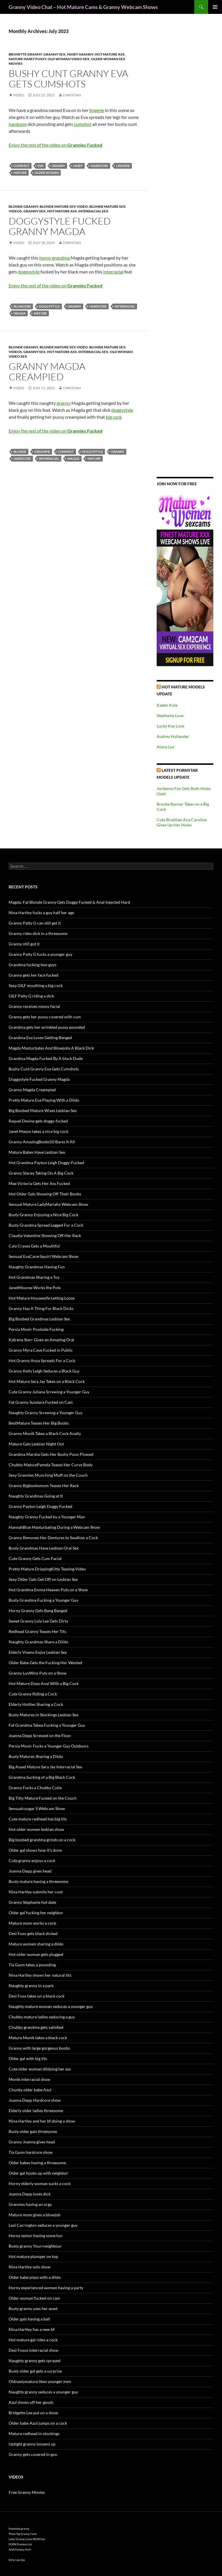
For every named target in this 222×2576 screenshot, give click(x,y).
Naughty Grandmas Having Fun (37, 1266)
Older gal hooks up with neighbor (38, 2173)
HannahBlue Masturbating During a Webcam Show (54, 1527)
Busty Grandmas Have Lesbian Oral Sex (44, 1548)
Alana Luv (165, 746)
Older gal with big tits (28, 2058)
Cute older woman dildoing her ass (40, 2068)
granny (58, 166)
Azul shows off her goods (31, 2402)
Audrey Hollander (173, 736)
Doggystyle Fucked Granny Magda (60, 226)
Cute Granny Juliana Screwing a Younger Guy (49, 1391)
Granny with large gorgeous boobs (39, 2048)
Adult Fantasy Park (20, 2549)
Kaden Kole (167, 705)
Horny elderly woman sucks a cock (40, 2183)
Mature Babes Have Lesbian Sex (37, 1152)
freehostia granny (19, 2528)
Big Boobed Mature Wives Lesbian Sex (43, 1110)
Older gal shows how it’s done (35, 1850)
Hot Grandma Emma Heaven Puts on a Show (48, 1589)
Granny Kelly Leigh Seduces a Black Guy (44, 1370)
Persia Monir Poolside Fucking (36, 1329)
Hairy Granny (80, 54)
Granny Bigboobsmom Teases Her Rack (44, 1485)
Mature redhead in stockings (34, 2433)
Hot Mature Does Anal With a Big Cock (44, 1683)
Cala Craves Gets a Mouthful (34, 1245)
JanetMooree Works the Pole (35, 1287)
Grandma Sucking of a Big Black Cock (42, 1777)
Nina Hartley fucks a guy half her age (41, 912)
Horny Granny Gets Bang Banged (38, 1610)
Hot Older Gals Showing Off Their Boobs (45, 1193)
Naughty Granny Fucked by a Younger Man (47, 1516)
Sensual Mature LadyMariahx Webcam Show (48, 1204)
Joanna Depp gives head (30, 1870)
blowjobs (22, 306)
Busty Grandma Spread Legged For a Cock (46, 1225)
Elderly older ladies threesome (36, 2110)
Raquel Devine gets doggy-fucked (38, 1120)
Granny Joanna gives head (32, 2141)
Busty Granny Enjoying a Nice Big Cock (43, 1214)
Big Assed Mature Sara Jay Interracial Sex (45, 1766)
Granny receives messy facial (34, 1006)
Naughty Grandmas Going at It (36, 1495)
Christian (72, 95)
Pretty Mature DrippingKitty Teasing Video (47, 1568)
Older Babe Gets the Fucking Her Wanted (45, 1662)
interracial (113, 271)
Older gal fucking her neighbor (36, 1912)
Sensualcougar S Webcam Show (37, 1808)
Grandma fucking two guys (32, 964)
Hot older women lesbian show (36, 1829)
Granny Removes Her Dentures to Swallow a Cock (53, 1537)
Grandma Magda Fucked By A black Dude (46, 1058)
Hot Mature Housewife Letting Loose (42, 1298)
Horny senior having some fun (35, 2235)
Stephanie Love (170, 715)
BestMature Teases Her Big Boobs (39, 1423)
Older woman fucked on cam (34, 2298)
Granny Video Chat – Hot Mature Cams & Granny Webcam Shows (83, 7)
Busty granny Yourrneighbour (35, 2246)
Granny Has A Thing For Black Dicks (41, 1308)
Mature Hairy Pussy (27, 59)
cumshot (82, 124)
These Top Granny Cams (23, 2533)
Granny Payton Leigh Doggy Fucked (40, 1506)
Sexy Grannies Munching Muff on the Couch (48, 1475)
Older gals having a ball (29, 2318)
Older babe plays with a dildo (35, 2277)
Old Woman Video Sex (69, 59)
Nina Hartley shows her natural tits (40, 1975)
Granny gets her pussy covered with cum (45, 1016)
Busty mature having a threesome (38, 1881)
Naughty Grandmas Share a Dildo (38, 1641)
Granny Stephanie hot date (32, 1902)
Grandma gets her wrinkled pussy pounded (47, 1027)
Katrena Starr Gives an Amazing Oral (41, 1339)
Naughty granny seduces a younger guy (43, 2391)
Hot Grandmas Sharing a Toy (34, 1277)
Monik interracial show (29, 2079)
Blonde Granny (23, 206)
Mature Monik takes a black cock (38, 2037)
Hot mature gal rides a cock (33, 2339)
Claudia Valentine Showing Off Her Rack (45, 1235)
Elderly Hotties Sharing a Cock (36, 1704)
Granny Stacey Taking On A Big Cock (41, 1173)
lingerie (96, 110)
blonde (20, 451)
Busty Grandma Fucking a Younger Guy (43, 1600)
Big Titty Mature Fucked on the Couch (43, 1798)
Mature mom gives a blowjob (34, 2214)
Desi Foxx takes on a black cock (36, 1995)
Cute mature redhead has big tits (38, 1818)
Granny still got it (24, 943)
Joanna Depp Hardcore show (35, 2100)
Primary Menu (215, 7)
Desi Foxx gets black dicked (33, 1933)
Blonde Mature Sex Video (64, 206)
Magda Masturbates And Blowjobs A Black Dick (51, 1048)
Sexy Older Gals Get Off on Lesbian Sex (43, 1579)
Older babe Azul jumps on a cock (38, 2423)
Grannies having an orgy (30, 2204)
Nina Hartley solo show (30, 2266)
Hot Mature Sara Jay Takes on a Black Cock (47, 1381)
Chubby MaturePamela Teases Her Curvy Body (50, 1464)
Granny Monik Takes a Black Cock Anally (45, 1433)
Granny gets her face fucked (33, 975)
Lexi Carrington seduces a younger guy (43, 2225)
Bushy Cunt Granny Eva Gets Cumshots (68, 78)
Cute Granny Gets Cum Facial (35, 1558)
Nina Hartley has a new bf (32, 2329)
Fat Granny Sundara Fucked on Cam (41, 1402)
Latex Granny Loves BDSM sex (27, 2539)
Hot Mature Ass (110, 54)
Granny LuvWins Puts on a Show (37, 1673)
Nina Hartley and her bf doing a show (42, 2121)
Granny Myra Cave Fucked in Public (41, 1350)
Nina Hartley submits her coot (36, 1891)
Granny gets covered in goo (33, 2454)
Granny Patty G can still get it (35, 922)
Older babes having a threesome (37, 2162)
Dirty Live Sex (17, 2560)
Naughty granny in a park (31, 1985)
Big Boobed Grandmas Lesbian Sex (39, 1318)
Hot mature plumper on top (33, 2256)
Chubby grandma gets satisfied (36, 2027)
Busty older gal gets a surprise (35, 2371)
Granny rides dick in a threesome (38, 933)
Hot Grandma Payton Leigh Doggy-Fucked (46, 1162)
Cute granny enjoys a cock (32, 1860)
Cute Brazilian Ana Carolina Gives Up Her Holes (182, 822)
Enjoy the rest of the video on (55, 145)
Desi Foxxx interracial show (33, 2350)
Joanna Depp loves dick (30, 2193)
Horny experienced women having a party (46, 2287)
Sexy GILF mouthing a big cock (36, 985)
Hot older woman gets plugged (36, 1954)
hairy (78, 166)
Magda (20, 313)
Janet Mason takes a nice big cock (38, 1131)
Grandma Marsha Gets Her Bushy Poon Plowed (51, 1454)
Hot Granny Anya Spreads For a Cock (42, 1360)
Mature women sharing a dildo (36, 1943)
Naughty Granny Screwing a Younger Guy (45, 1412)
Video (18, 95)
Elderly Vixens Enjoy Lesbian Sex (38, 1652)
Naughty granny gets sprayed (34, 2360)
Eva (41, 166)
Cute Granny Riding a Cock (33, 1693)
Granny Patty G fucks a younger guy (40, 954)
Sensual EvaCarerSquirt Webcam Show (43, 1256)
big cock (114, 417)
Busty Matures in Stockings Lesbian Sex (43, 1714)
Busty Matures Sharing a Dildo (36, 1756)
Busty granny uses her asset (33, 2308)
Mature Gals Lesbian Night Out (36, 1443)
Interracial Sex (93, 211)
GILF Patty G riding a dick (31, 995)
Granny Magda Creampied (47, 371)
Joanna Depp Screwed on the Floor (40, 1735)
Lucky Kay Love (170, 725)
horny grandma (55, 257)
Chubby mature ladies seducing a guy (42, 2016)
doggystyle (29, 271)
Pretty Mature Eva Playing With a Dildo (44, 1100)
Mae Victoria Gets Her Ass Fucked (39, 1183)
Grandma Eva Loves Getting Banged (40, 1037)
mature (20, 172)
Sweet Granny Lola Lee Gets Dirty (38, 1620)
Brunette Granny (25, 54)
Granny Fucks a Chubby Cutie (35, 1787)
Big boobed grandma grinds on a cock (42, 1839)
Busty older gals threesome (33, 2131)
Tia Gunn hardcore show (31, 2152)
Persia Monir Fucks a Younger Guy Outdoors (48, 1745)
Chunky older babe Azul (30, 2089)
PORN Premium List (20, 2544)
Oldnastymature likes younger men (40, 2381)
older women (47, 172)
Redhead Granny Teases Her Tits (37, 1631)
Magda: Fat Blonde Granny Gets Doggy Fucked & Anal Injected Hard (69, 902)
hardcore (18, 124)
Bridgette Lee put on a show (33, 2412)
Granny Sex (54, 54)
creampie (42, 451)
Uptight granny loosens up (32, 2443)
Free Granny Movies (27, 2492)
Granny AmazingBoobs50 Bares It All (42, 1141)
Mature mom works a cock (32, 1923)
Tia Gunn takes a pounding (32, 1964)
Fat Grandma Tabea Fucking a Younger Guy (47, 1725)
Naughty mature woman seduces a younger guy (51, 2006)
